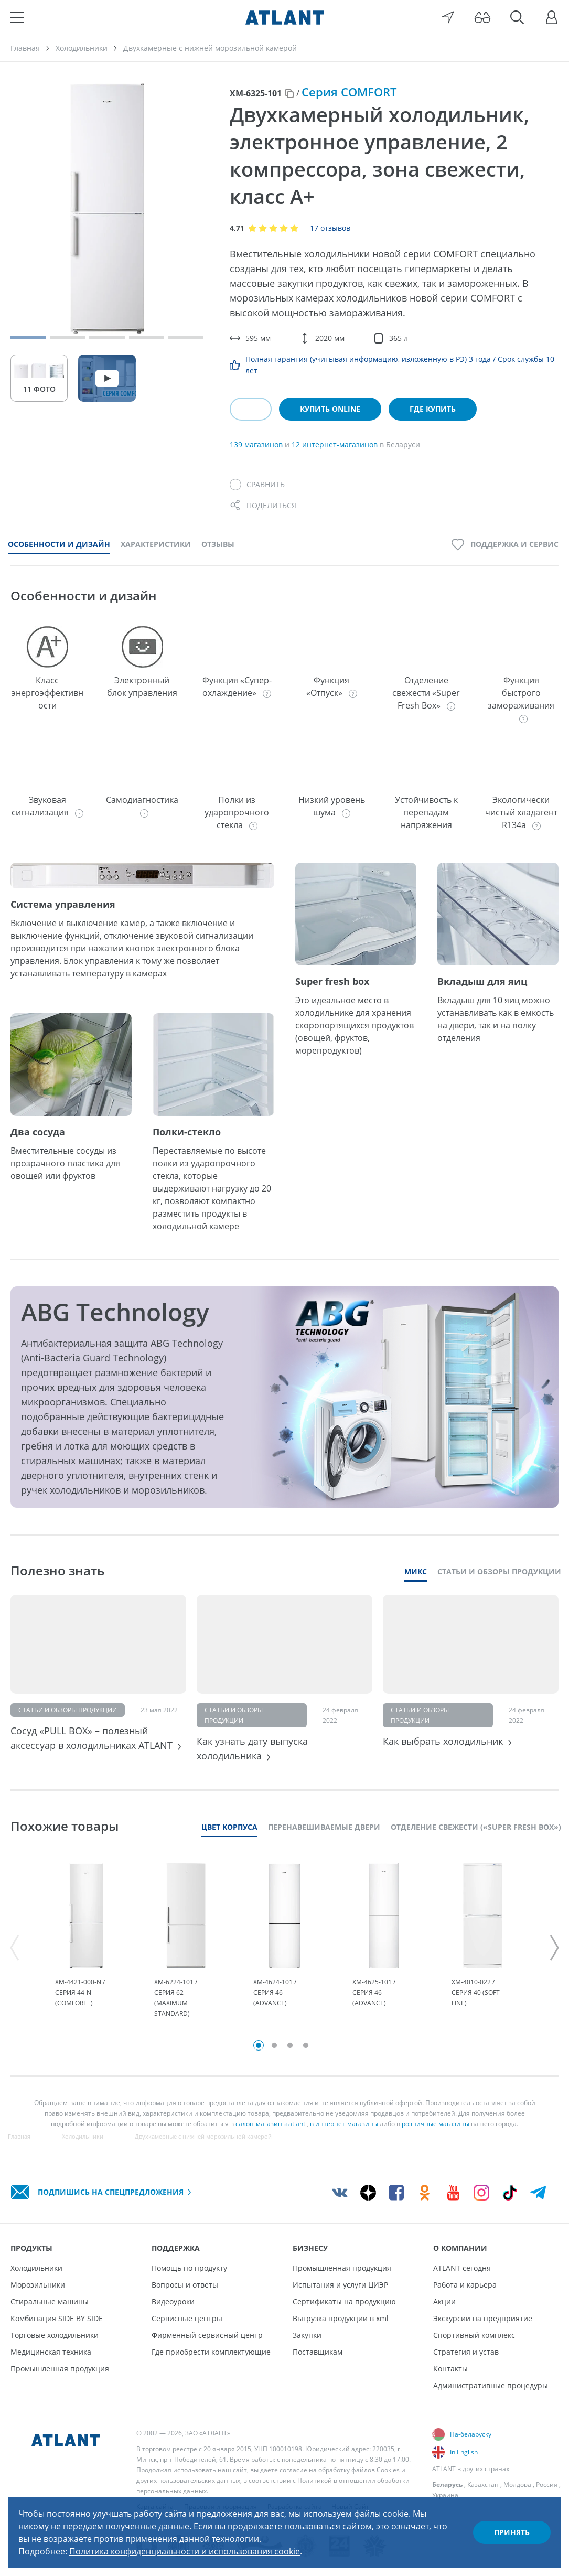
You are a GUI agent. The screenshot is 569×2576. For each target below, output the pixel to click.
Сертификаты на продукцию (344, 2301)
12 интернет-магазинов (336, 444)
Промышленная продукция (59, 2369)
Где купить (433, 409)
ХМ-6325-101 (256, 93)
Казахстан (483, 2484)
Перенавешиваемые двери (324, 1827)
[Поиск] (517, 17)
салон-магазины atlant (270, 2123)
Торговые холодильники (54, 2335)
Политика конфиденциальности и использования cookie (184, 2551)
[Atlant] (284, 17)
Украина (445, 2495)
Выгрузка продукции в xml (341, 2318)
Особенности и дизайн (59, 544)
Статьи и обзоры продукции (499, 1571)
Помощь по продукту (189, 2268)
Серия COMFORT (349, 92)
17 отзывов (330, 228)
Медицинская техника (50, 2352)
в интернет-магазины (344, 2123)
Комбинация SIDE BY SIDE (56, 2318)
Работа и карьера (465, 2285)
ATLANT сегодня (462, 2268)
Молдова (517, 2484)
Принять (512, 2532)
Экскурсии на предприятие (482, 2318)
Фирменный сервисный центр (207, 2335)
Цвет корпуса (229, 1827)
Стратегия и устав (466, 2352)
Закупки (307, 2335)
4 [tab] (305, 2045)
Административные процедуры (490, 2385)
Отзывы (217, 544)
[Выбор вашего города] (448, 17)
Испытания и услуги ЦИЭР (340, 2285)
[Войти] (551, 17)
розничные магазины (435, 2123)
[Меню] (17, 17)
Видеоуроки (173, 2301)
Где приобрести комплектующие (211, 2352)
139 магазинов (257, 444)
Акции (444, 2301)
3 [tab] (290, 2045)
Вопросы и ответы (185, 2285)
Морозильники (37, 2285)
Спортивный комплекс (474, 2335)
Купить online (330, 409)
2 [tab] (274, 2045)
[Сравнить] (257, 484)
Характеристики (156, 544)
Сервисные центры (187, 2318)
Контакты (450, 2369)
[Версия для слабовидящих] (482, 17)
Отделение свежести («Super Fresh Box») (476, 1827)
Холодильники (36, 2268)
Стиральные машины (49, 2301)
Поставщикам (317, 2352)
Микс (415, 1571)
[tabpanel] (86, 1941)
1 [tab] (258, 2045)
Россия (546, 2484)
